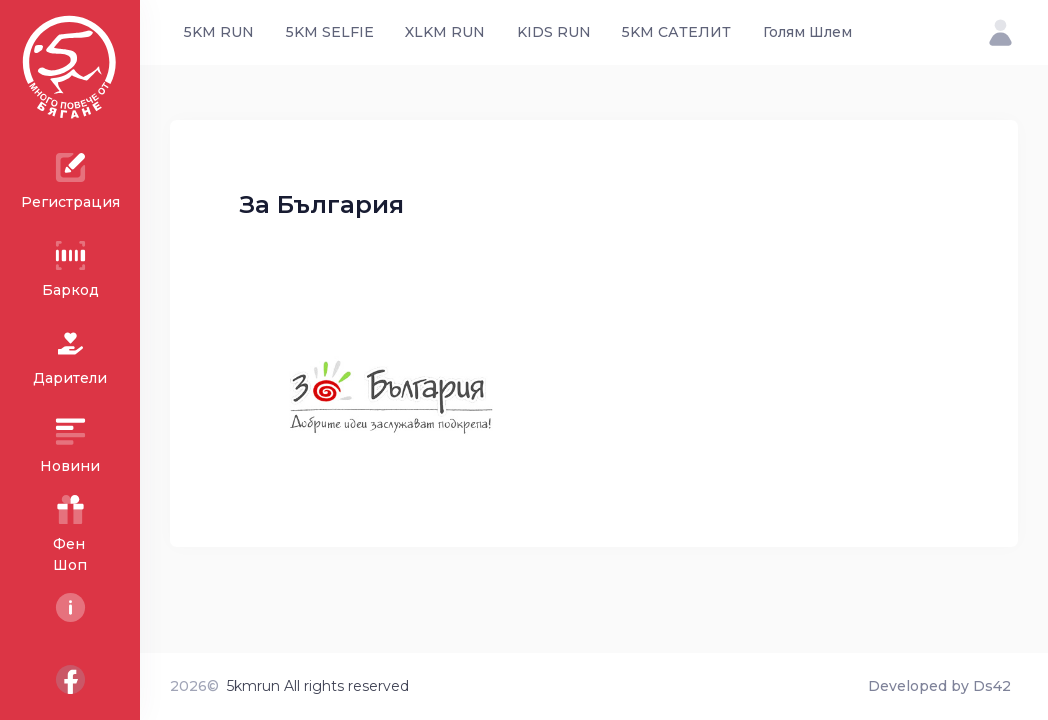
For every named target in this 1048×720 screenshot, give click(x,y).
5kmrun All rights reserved (318, 686)
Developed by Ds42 (939, 686)
